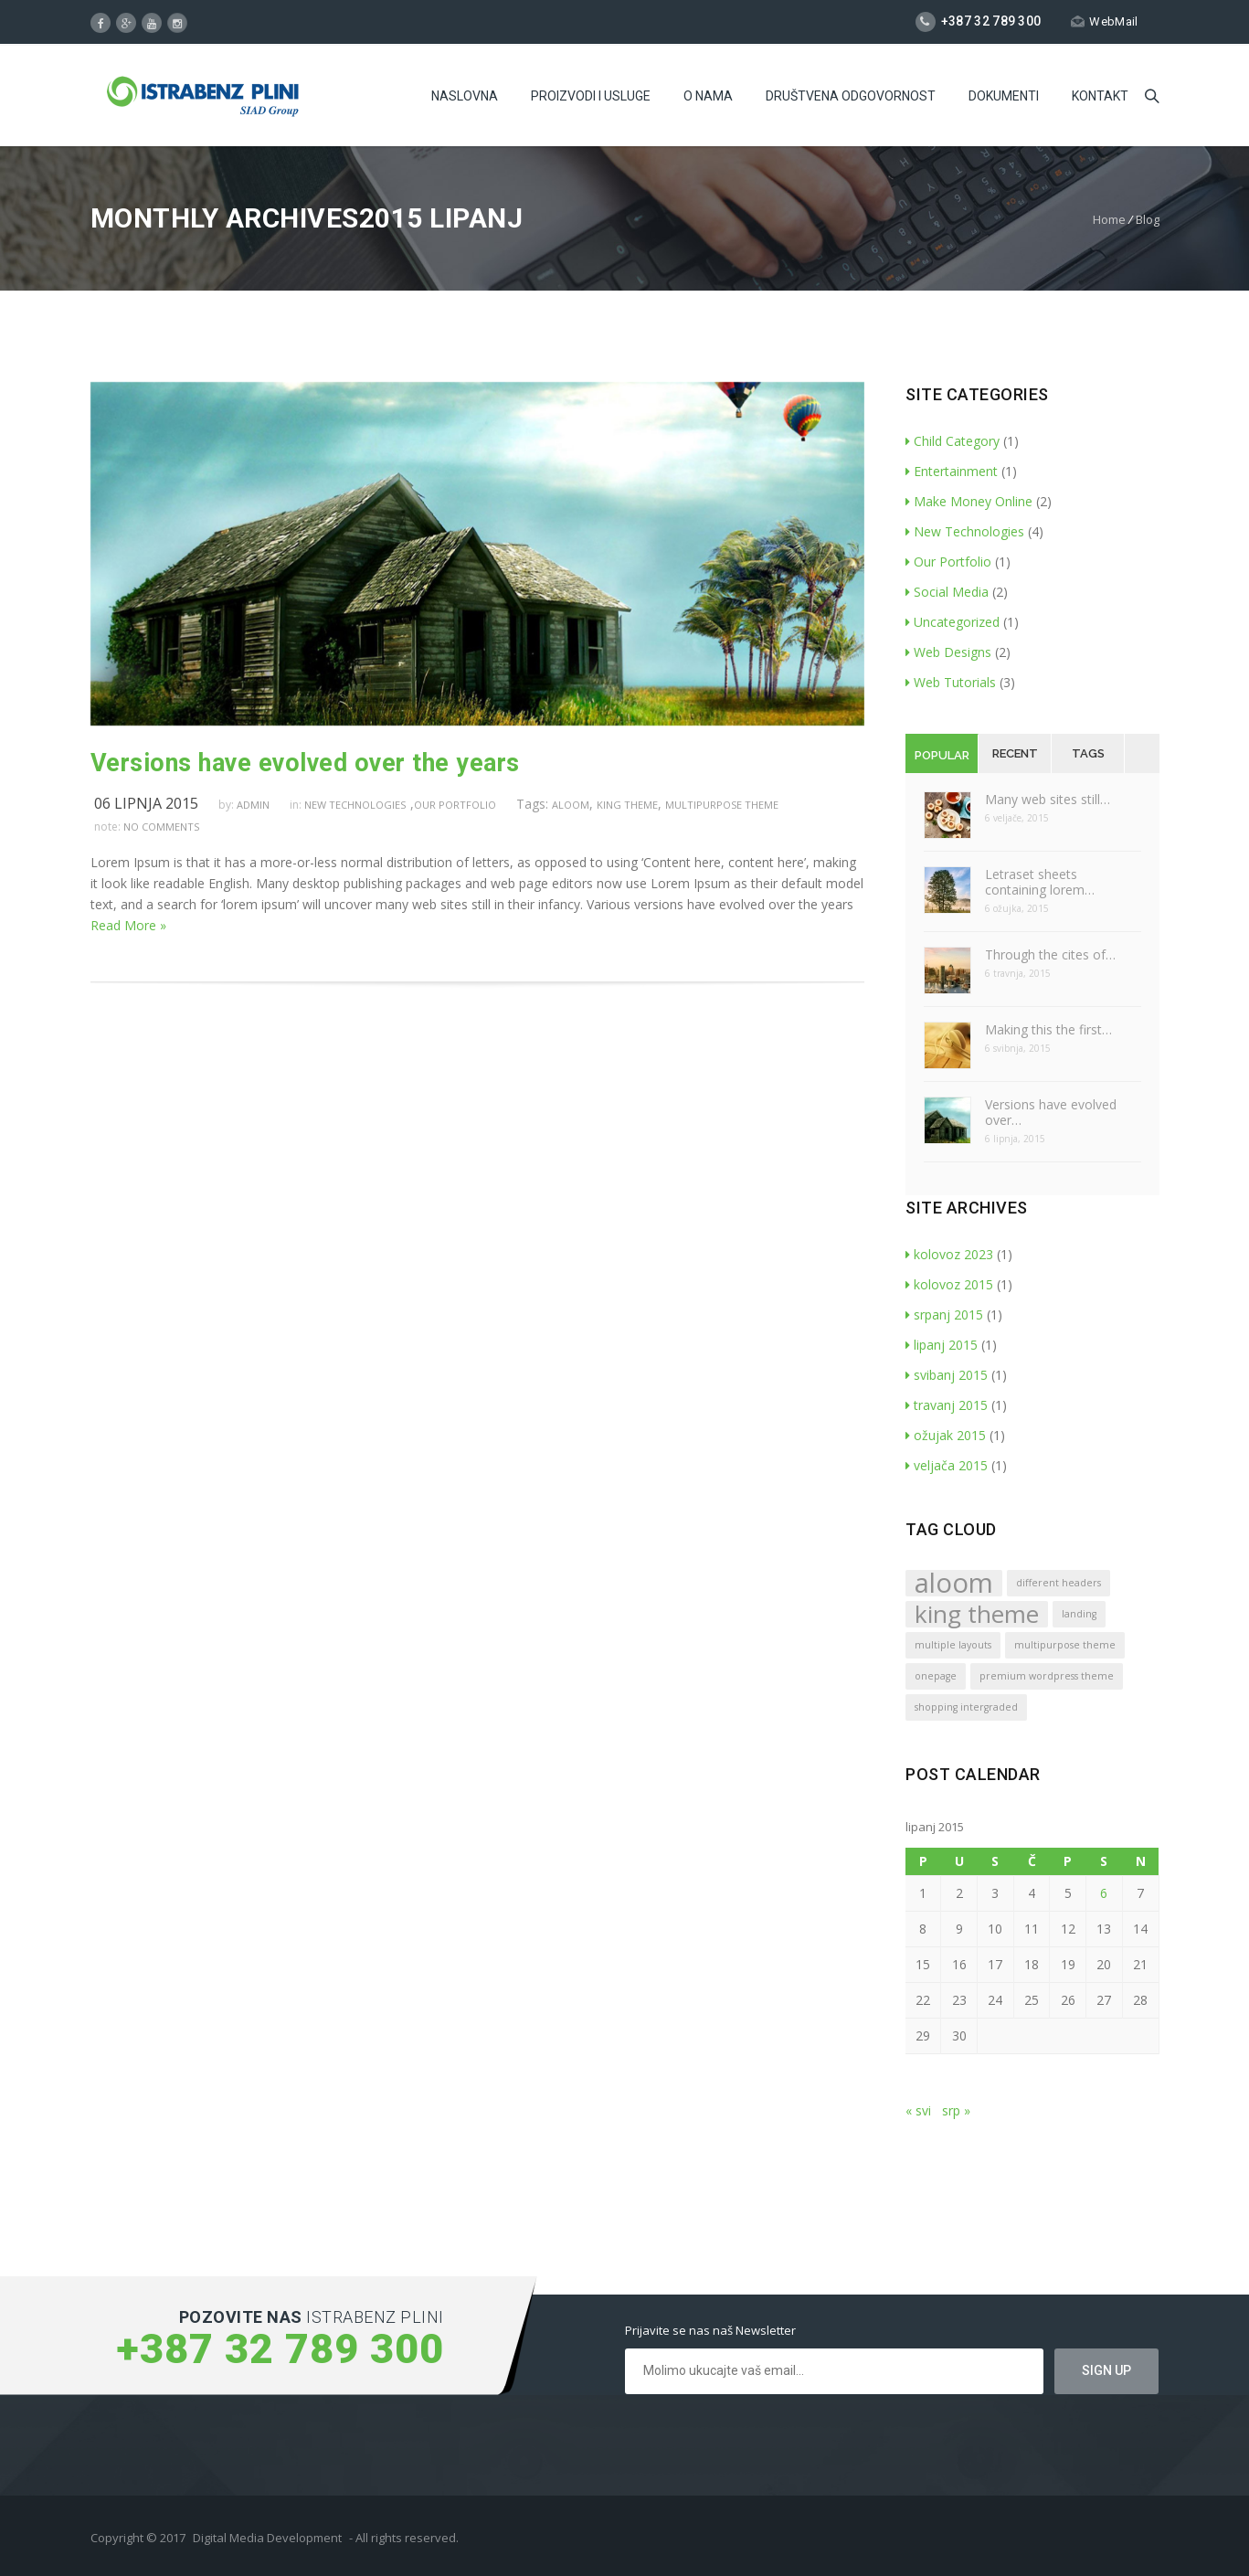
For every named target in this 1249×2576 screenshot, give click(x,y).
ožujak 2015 (945, 1435)
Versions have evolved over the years (305, 763)
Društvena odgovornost (851, 96)
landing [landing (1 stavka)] (1079, 1613)
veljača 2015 (946, 1465)
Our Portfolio (455, 804)
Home (1109, 219)
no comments (161, 826)
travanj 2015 (946, 1405)
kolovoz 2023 (949, 1254)
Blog (1147, 219)
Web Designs (948, 652)
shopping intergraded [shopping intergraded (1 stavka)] (966, 1707)
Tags (1088, 753)
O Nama (708, 96)
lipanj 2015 (941, 1344)
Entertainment (951, 471)
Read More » (128, 925)
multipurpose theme (721, 804)
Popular (942, 755)
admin (253, 804)
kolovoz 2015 (949, 1284)
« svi (918, 2110)
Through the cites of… (1050, 954)
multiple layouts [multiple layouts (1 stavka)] (953, 1644)
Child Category (952, 441)
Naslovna (464, 96)
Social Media (947, 591)
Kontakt (1100, 96)
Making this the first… (1048, 1029)
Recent (1015, 753)
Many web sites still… (1047, 799)
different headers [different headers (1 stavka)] (1058, 1582)
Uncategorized (952, 622)
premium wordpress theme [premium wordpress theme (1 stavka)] (1046, 1676)
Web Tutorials (950, 682)
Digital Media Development (267, 2537)
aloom (570, 804)
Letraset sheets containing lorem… (1040, 881)
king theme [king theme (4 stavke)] (977, 1614)
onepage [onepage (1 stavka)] (936, 1676)
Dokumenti (1004, 96)
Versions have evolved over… (1051, 1112)
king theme (627, 804)
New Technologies (355, 804)
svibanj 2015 (946, 1374)
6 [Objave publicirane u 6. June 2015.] (1103, 1893)
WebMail (1104, 21)
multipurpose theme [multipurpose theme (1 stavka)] (1065, 1644)
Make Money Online (968, 501)
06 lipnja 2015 (146, 803)
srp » (956, 2110)
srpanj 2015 (944, 1314)
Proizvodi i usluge (591, 96)
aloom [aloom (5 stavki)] (954, 1583)
